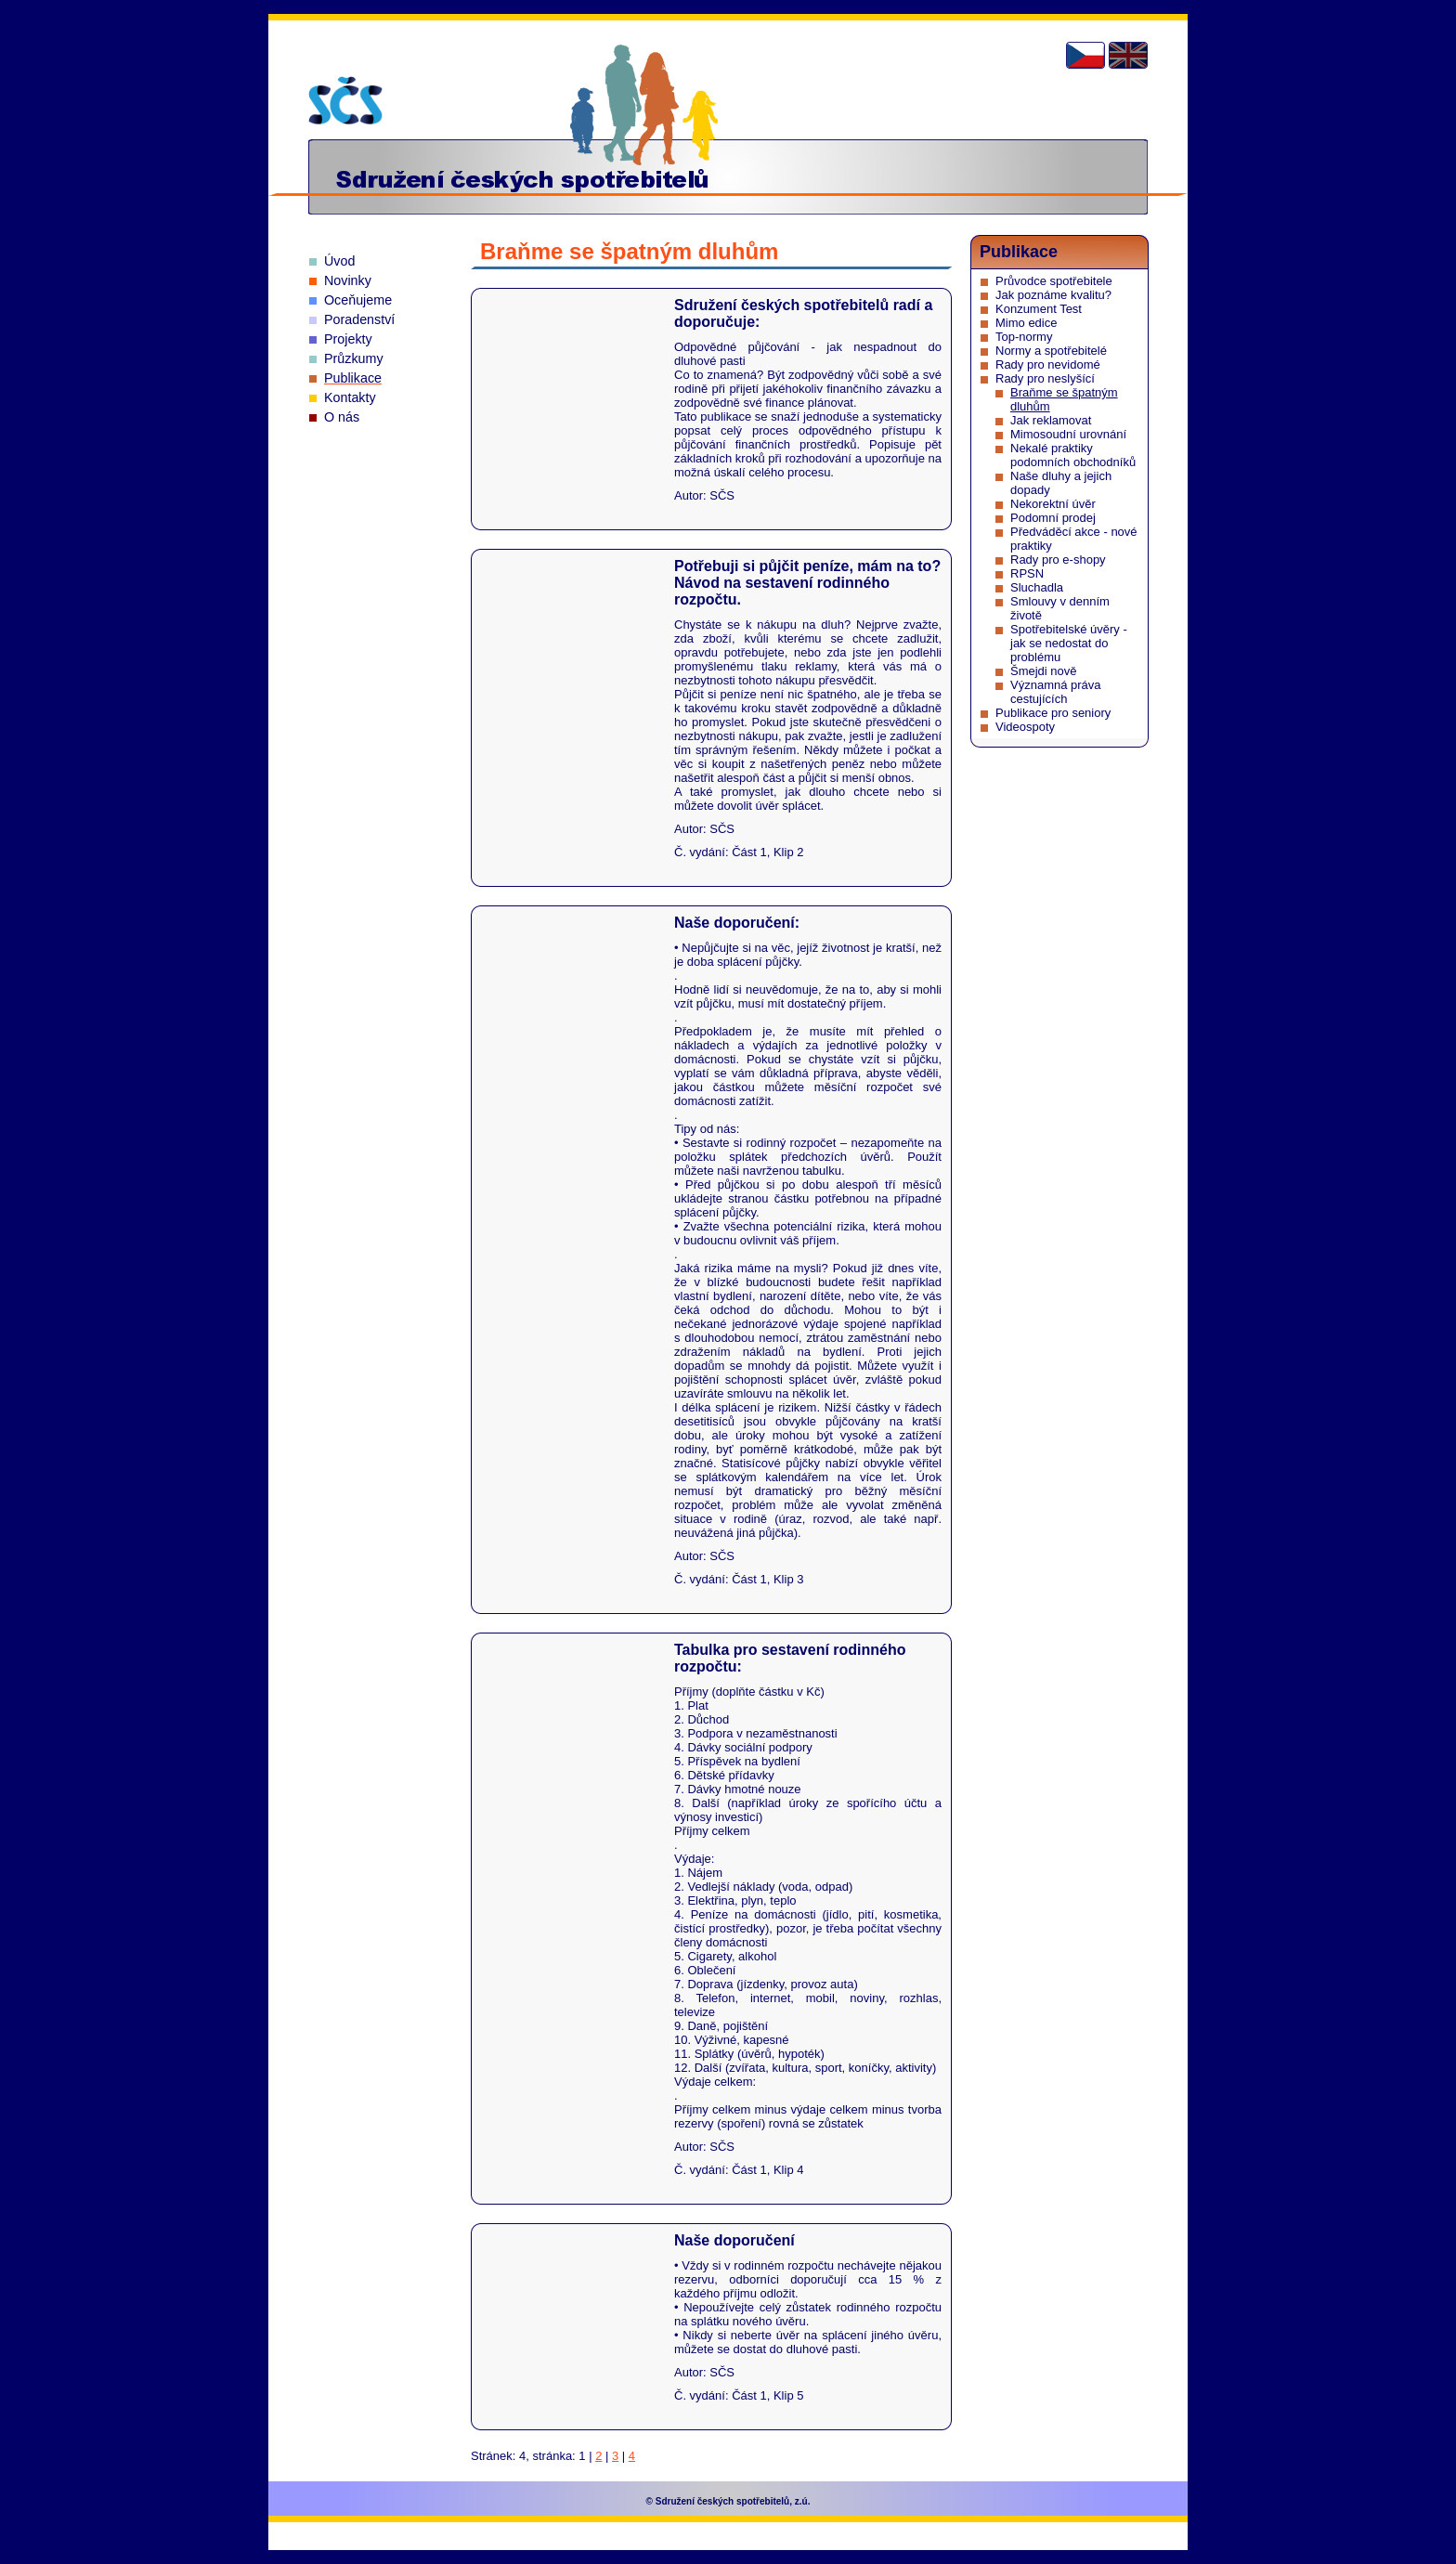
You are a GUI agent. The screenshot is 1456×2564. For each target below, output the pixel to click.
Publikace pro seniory (1053, 713)
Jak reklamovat (1050, 420)
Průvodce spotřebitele (1053, 281)
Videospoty (1025, 727)
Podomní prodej (1053, 518)
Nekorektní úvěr (1053, 504)
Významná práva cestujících (1055, 692)
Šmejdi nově (1043, 671)
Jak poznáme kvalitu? (1053, 295)
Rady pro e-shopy (1058, 559)
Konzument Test (1038, 309)
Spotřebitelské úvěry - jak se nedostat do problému (1068, 643)
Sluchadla (1036, 587)
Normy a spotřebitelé (1051, 351)
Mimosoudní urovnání (1068, 434)
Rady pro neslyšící (1045, 378)
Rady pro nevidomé (1047, 364)
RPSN (1027, 573)
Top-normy (1023, 337)
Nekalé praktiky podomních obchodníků (1073, 455)
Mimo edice (1026, 323)
